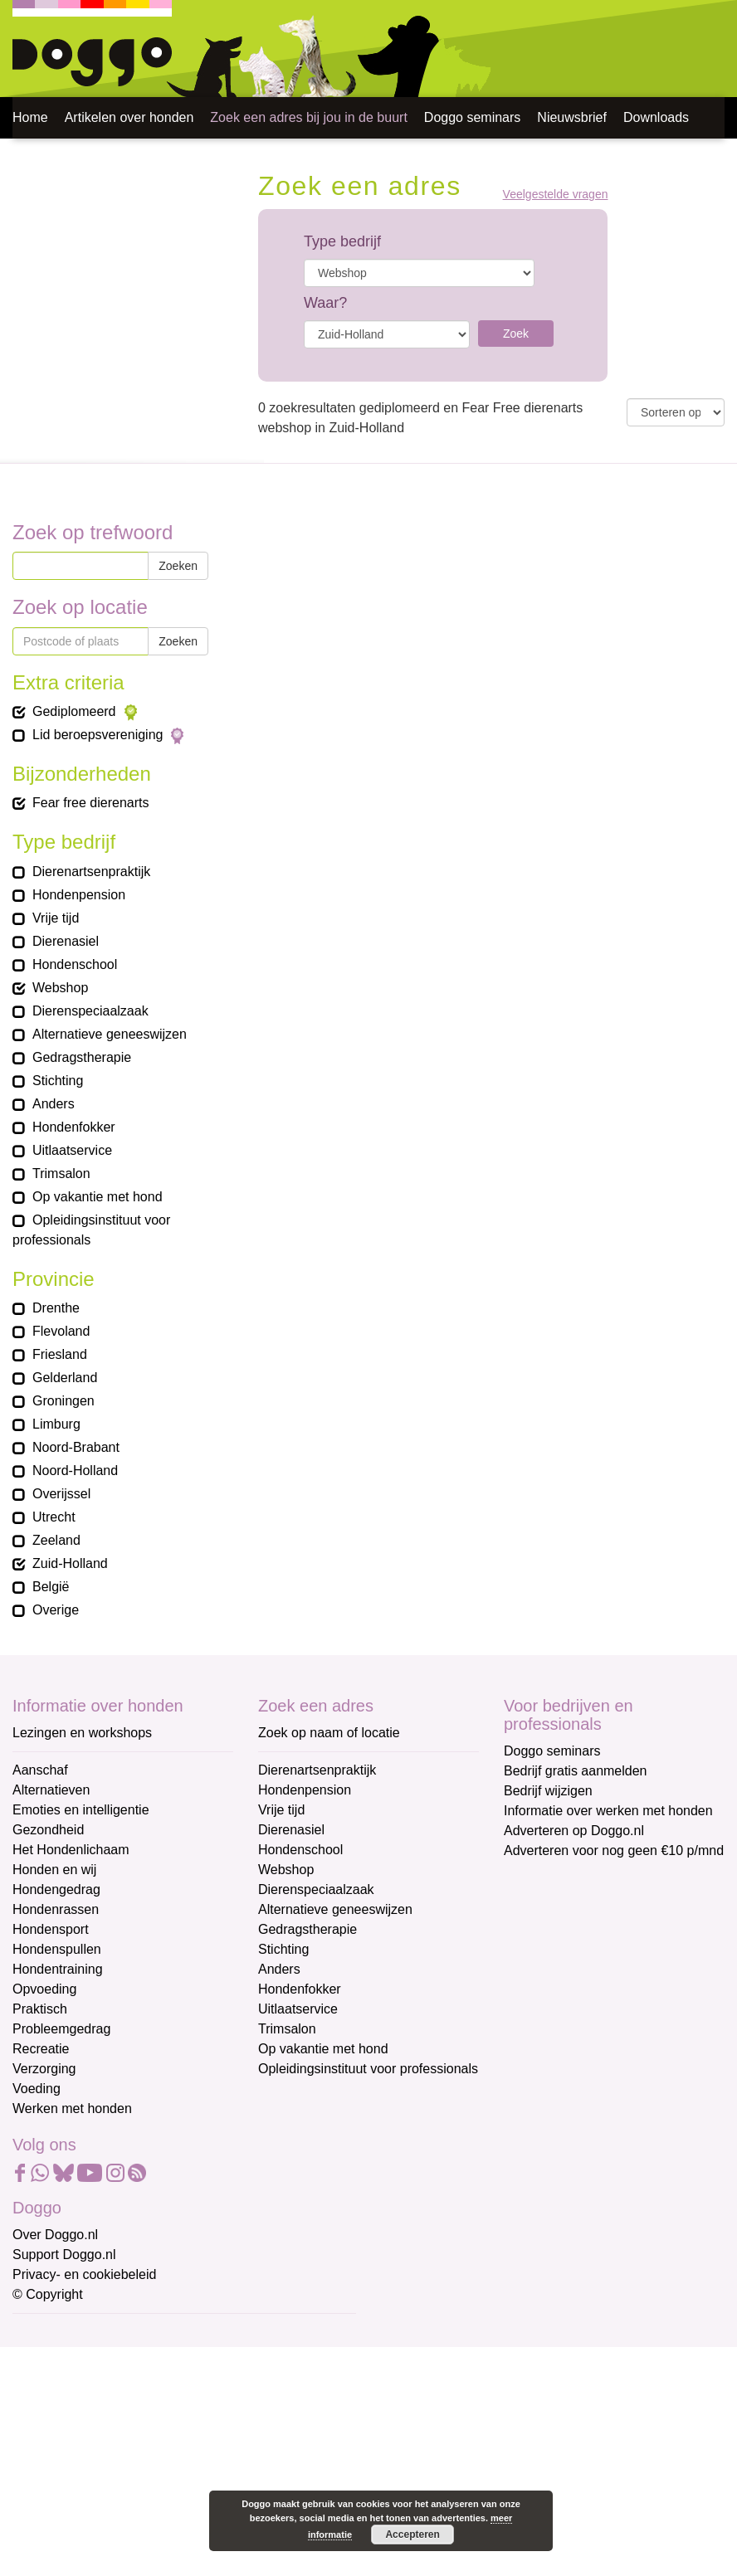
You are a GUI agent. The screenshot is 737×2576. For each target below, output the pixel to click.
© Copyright (47, 2294)
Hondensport (50, 1929)
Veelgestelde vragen (555, 194)
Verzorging (44, 2069)
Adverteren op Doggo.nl (574, 1831)
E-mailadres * (54, 2334)
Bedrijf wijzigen (548, 1791)
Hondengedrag (56, 1889)
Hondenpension (304, 1790)
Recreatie (40, 2049)
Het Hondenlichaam (70, 1850)
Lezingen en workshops (82, 1733)
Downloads (656, 117)
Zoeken (178, 565)
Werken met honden (72, 2108)
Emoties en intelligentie (80, 1810)
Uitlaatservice (298, 2009)
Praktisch (39, 2009)
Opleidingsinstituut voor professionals (368, 2069)
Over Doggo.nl (55, 2235)
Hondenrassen (55, 1909)
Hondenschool (300, 1850)
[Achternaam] (130, 2469)
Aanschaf (40, 1770)
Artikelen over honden (129, 117)
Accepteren (412, 2534)
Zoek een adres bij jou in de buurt (308, 117)
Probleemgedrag (61, 2029)
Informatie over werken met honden (608, 1811)
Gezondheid (48, 1830)
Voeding (36, 2089)
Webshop (286, 1870)
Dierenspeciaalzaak (316, 1889)
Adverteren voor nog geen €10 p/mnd (614, 1850)
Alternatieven (51, 1790)
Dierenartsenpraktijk (317, 1770)
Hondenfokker (299, 1989)
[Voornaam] (130, 2414)
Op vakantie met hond (323, 2049)
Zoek (516, 333)
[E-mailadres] (130, 2359)
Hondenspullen (56, 1949)
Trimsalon (287, 2029)
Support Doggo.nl (64, 2254)
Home (30, 117)
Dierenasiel (291, 1830)
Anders (279, 1969)
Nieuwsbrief (572, 117)
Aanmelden (131, 2513)
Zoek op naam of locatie (329, 1733)
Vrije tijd (281, 1810)
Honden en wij (54, 1870)
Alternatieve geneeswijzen (335, 1909)
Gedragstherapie (307, 1929)
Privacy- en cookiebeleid (84, 2274)
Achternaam (49, 2444)
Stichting (283, 1949)
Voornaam (44, 2389)
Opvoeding (44, 1989)
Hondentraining (57, 1969)
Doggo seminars (472, 117)
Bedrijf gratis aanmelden (575, 1771)
